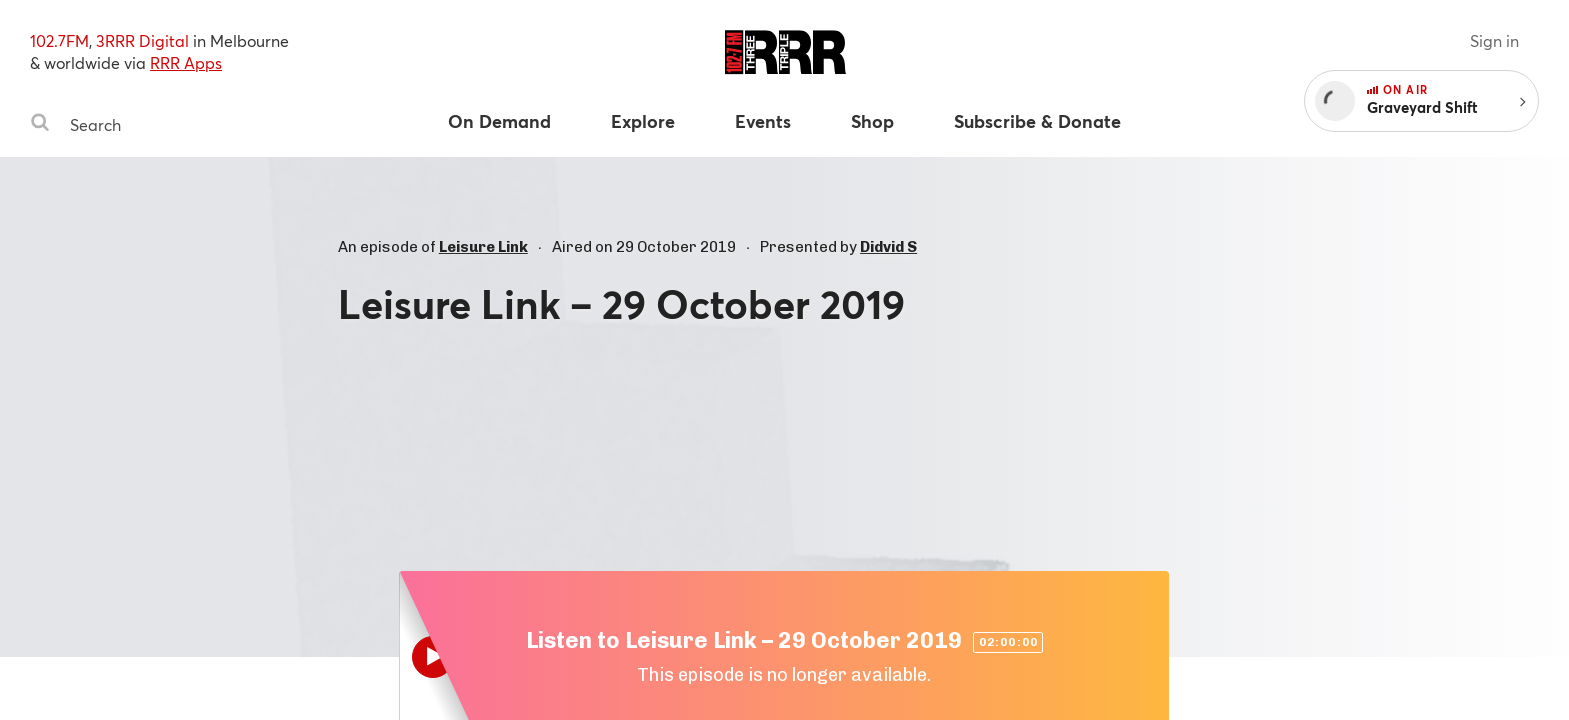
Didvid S (888, 247)
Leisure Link (483, 247)
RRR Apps (186, 62)
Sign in (1494, 40)
